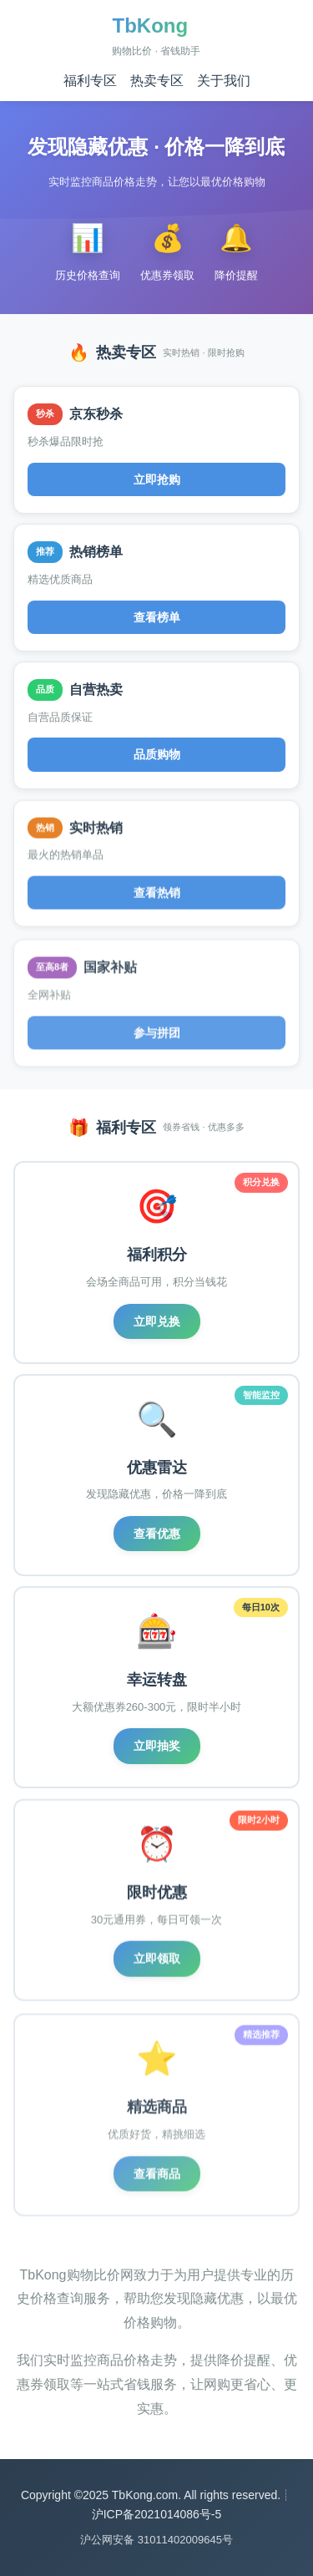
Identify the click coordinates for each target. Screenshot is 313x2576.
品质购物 (157, 756)
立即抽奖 (157, 1746)
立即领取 (157, 1962)
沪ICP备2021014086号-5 (157, 2514)
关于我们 (223, 81)
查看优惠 (157, 1533)
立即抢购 (157, 479)
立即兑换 (157, 1321)
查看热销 (157, 896)
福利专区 (90, 81)
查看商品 (157, 2178)
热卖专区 (157, 81)
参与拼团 (157, 1037)
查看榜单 (157, 617)
